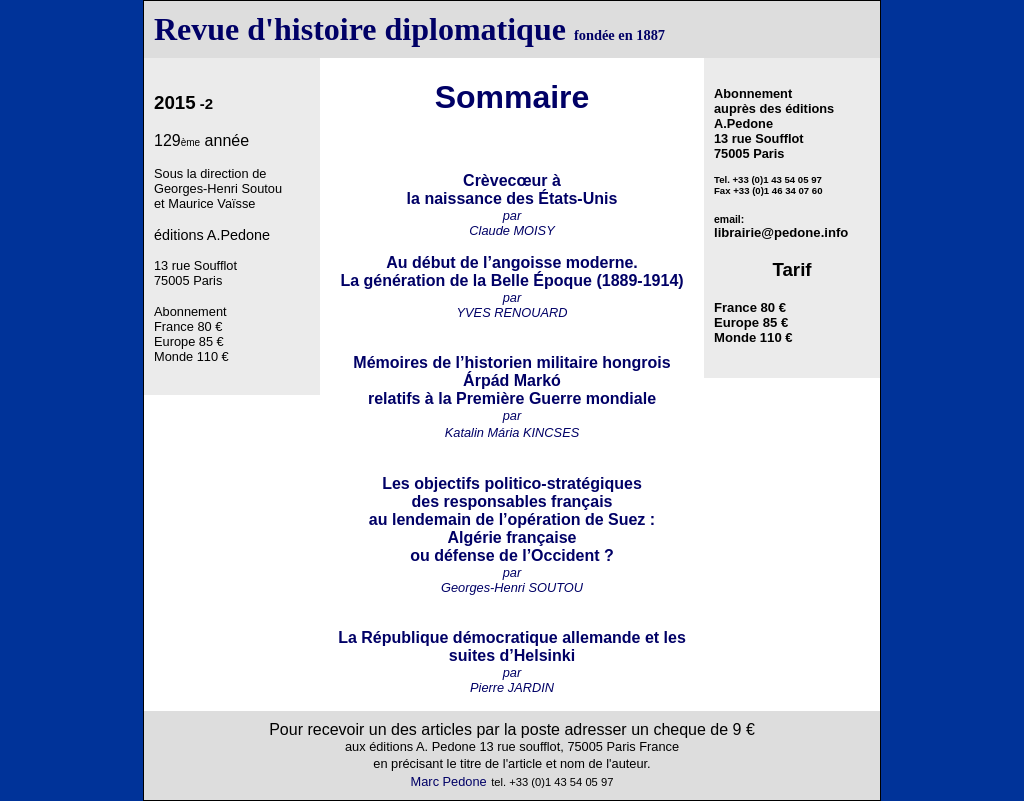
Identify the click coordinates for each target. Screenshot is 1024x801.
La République (393, 637)
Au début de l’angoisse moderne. (512, 262)
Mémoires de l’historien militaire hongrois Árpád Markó (511, 371)
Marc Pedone (449, 781)
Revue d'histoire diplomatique (360, 29)
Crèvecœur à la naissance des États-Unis (512, 189)
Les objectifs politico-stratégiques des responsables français (512, 492)
